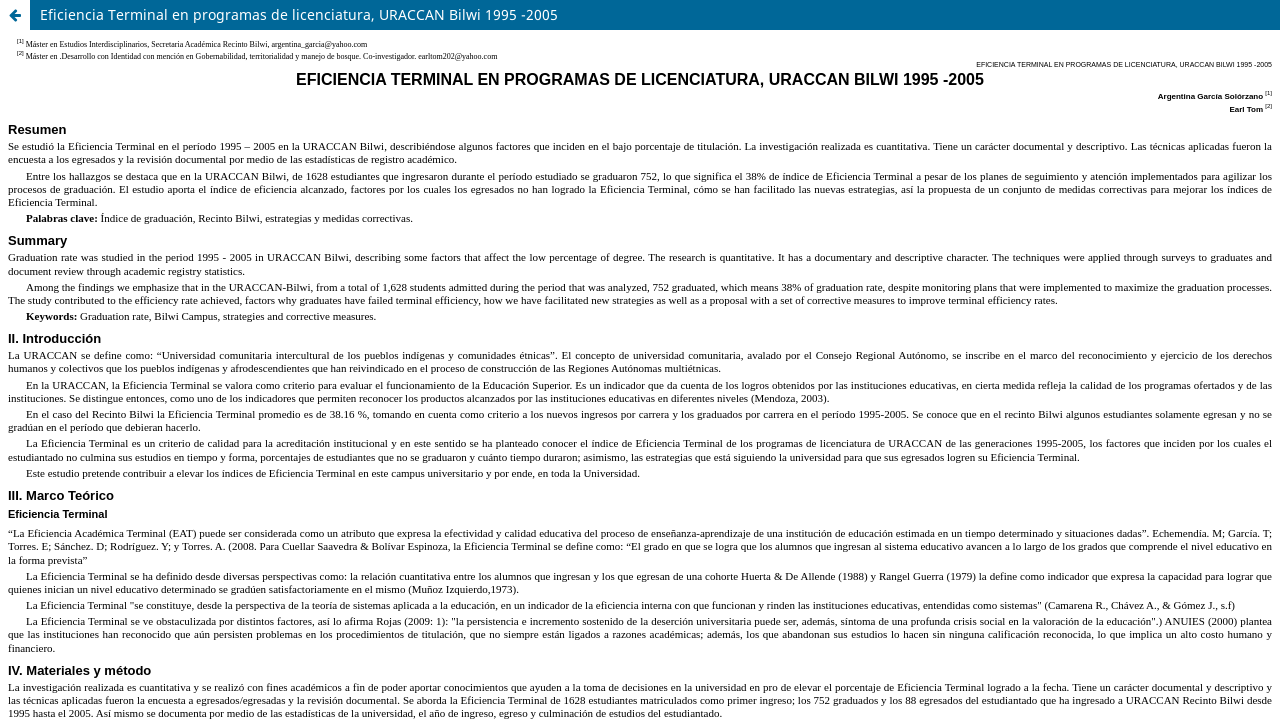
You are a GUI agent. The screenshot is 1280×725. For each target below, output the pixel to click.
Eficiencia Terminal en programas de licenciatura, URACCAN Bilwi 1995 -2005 (299, 14)
